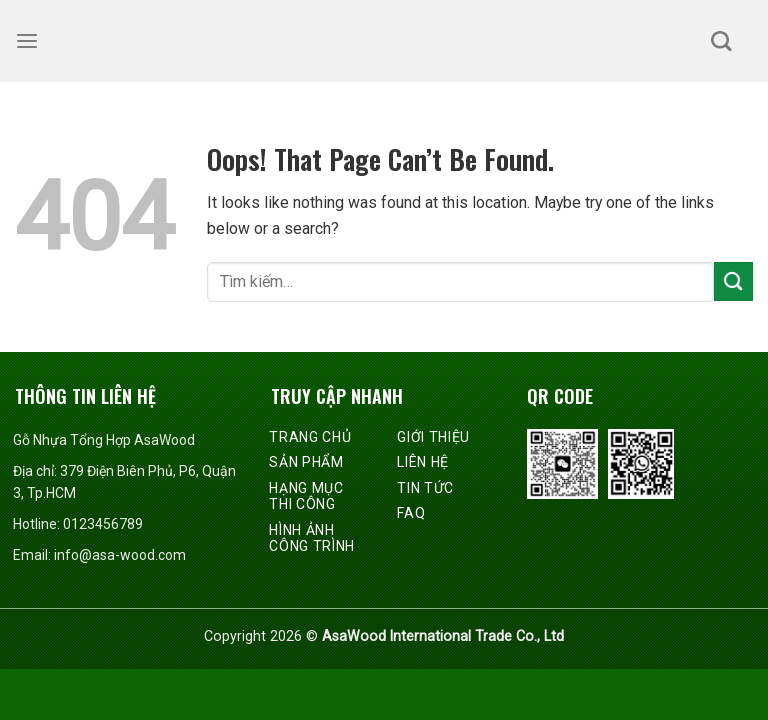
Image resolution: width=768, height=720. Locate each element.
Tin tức (425, 488)
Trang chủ (310, 437)
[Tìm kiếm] (721, 41)
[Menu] (27, 41)
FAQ (411, 513)
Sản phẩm (306, 462)
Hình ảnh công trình (312, 538)
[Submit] (733, 281)
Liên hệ (423, 462)
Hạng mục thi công (306, 496)
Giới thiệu (433, 437)
